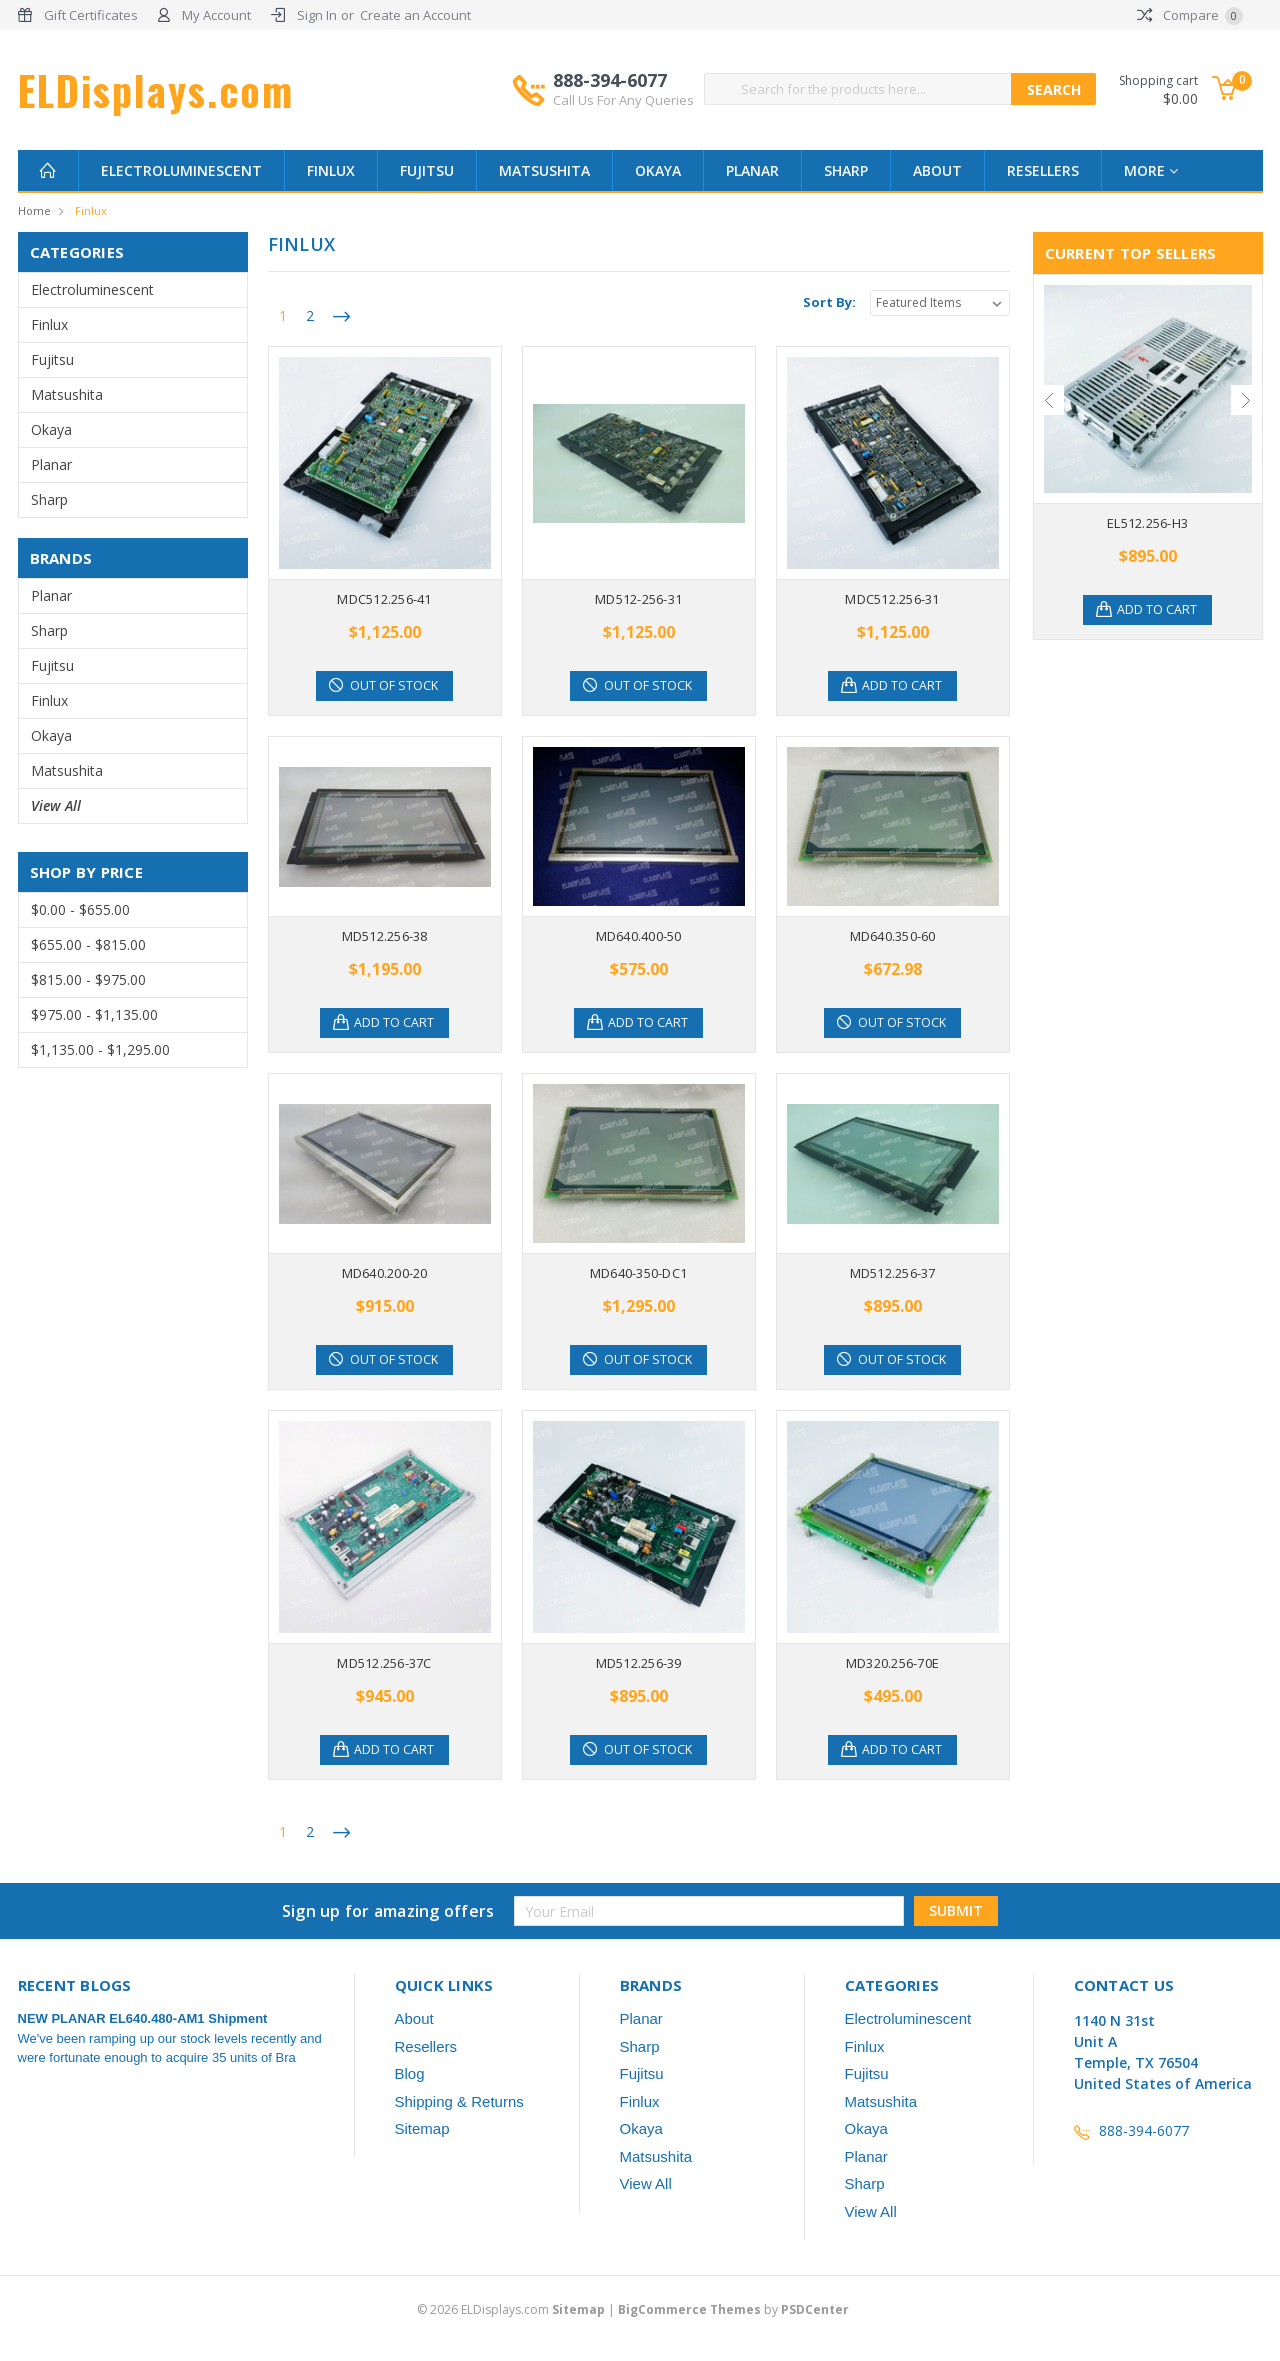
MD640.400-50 (639, 936)
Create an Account (415, 15)
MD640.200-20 (385, 1273)
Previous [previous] (1049, 400)
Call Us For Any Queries (623, 100)
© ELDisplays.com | (517, 2309)
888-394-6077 (623, 89)
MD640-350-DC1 (638, 1273)
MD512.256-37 (893, 1273)
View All (56, 805)
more (1151, 170)
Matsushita (544, 170)
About (937, 170)
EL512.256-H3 (1147, 523)
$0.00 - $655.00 (80, 909)
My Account (216, 15)
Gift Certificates (91, 15)
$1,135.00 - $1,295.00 (100, 1049)
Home (34, 210)
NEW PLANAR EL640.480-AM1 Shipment (143, 2018)
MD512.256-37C (384, 1663)
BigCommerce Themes (689, 2309)
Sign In (317, 15)
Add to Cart (905, 686)
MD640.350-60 (893, 936)
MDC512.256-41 (384, 599)
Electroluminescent (181, 170)
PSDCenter (815, 2309)
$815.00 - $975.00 (88, 979)
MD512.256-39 (639, 1663)
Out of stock (396, 686)
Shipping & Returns (459, 2101)
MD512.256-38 (385, 936)
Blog (410, 2073)
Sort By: (829, 302)
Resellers (1043, 170)
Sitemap (422, 2128)
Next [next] (1246, 400)
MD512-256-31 (638, 599)
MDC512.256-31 (892, 599)
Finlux (331, 170)
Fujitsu (427, 170)
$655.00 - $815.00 (88, 944)
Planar (752, 170)
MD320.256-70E (892, 1663)
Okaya (658, 170)
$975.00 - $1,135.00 (94, 1014)
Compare (1190, 15)
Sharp (846, 170)
